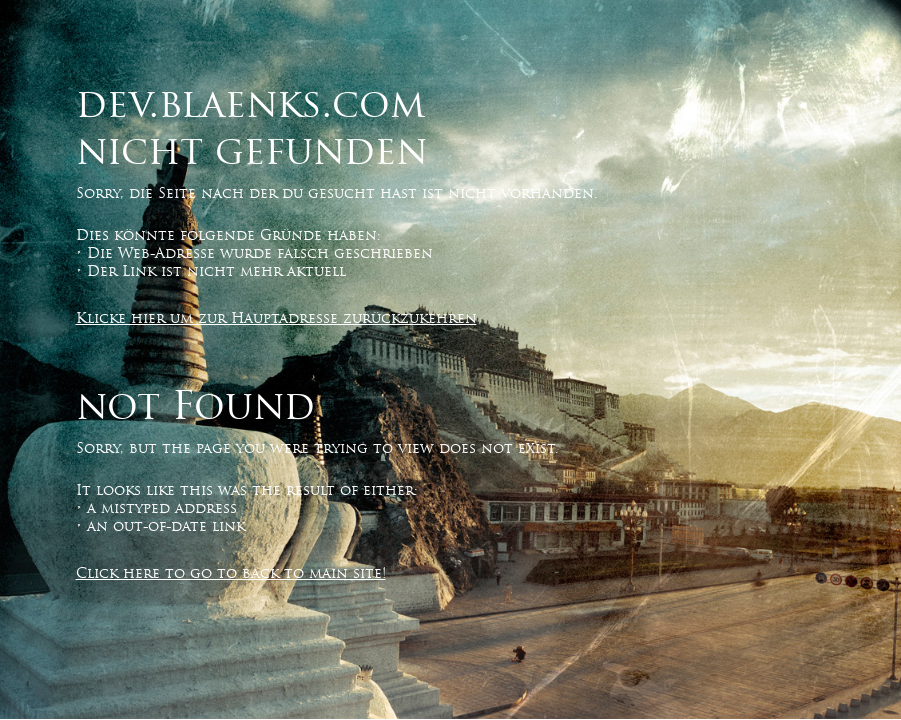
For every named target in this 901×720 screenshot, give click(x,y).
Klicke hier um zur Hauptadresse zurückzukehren (276, 318)
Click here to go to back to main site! (231, 573)
